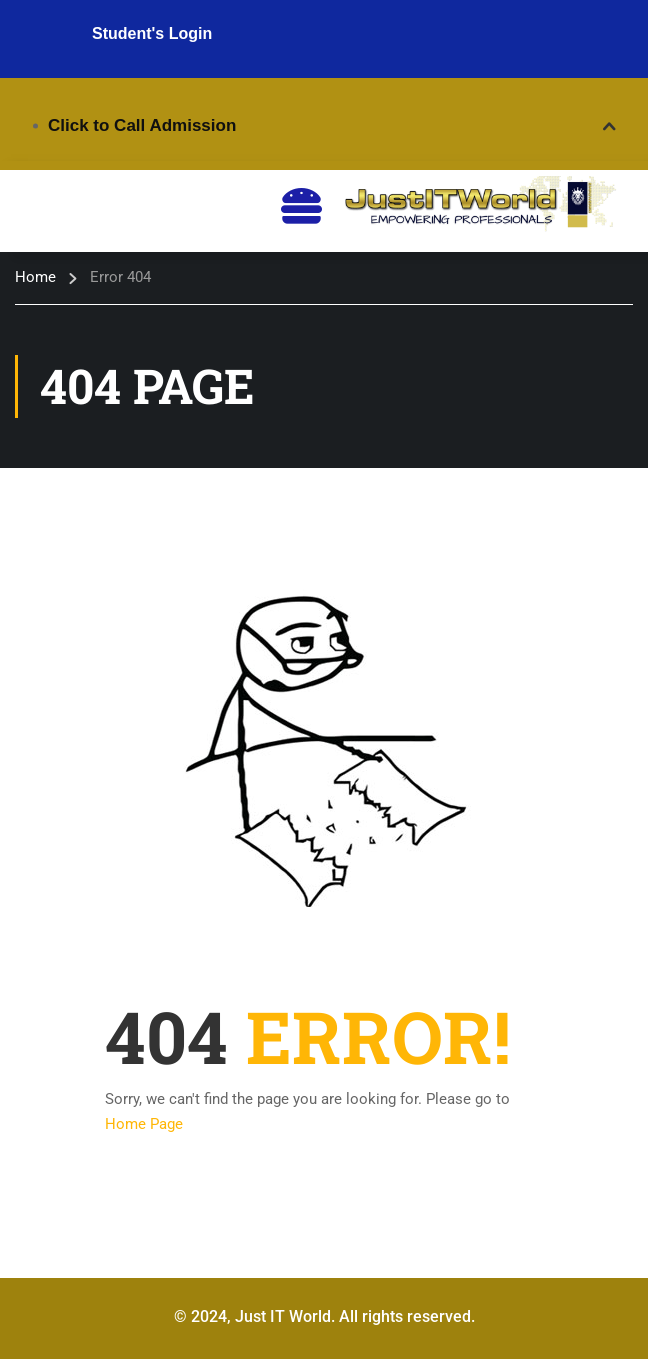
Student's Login (152, 33)
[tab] (324, 126)
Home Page (144, 1124)
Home (35, 277)
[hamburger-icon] (301, 206)
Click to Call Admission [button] (142, 125)
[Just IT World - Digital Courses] (478, 205)
